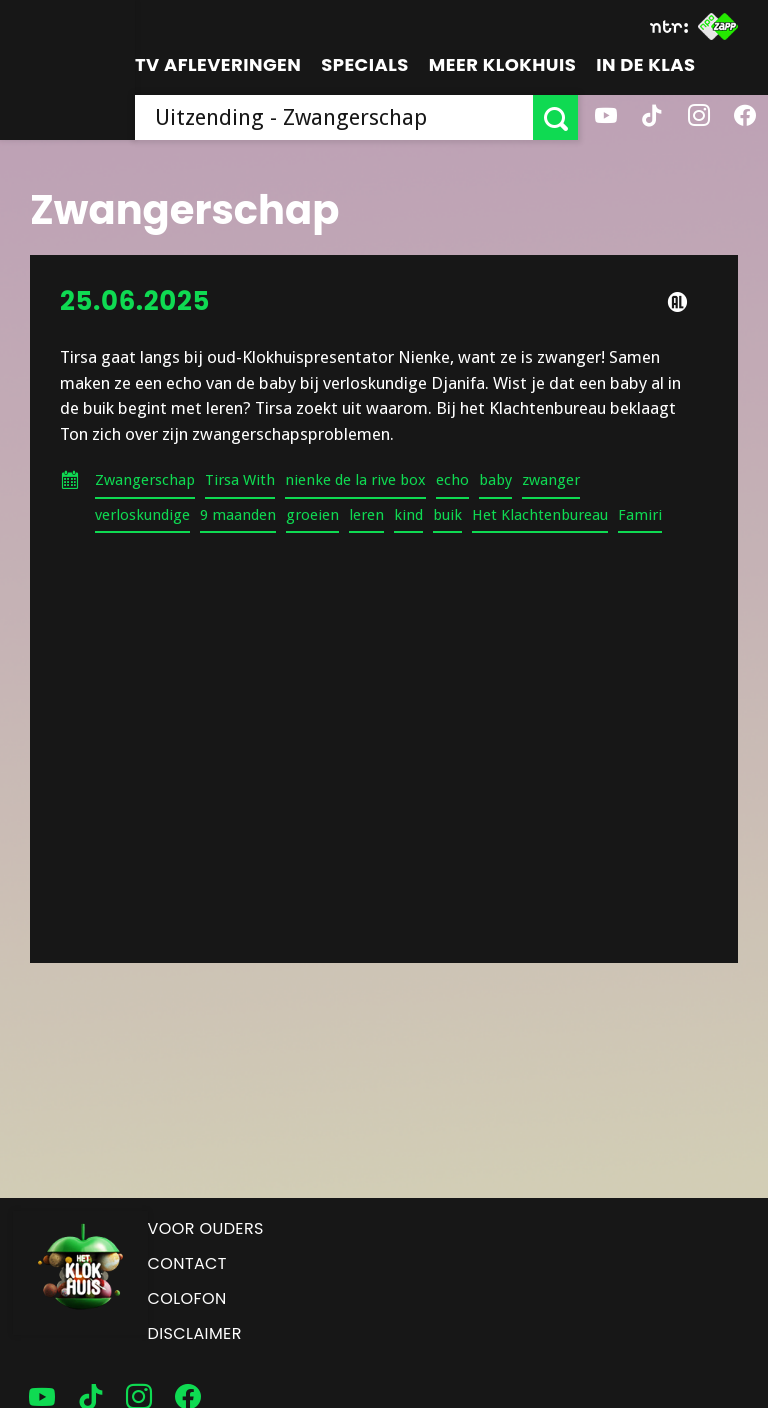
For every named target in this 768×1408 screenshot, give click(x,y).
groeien (312, 515)
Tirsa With (240, 480)
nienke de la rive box (355, 480)
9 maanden (238, 515)
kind (408, 515)
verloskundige (142, 515)
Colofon (187, 1298)
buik (447, 515)
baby (495, 480)
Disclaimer (195, 1333)
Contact (187, 1263)
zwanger (551, 480)
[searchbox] (334, 117)
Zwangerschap (145, 480)
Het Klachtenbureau (540, 515)
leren (366, 515)
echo (452, 480)
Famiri (640, 515)
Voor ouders (206, 1228)
